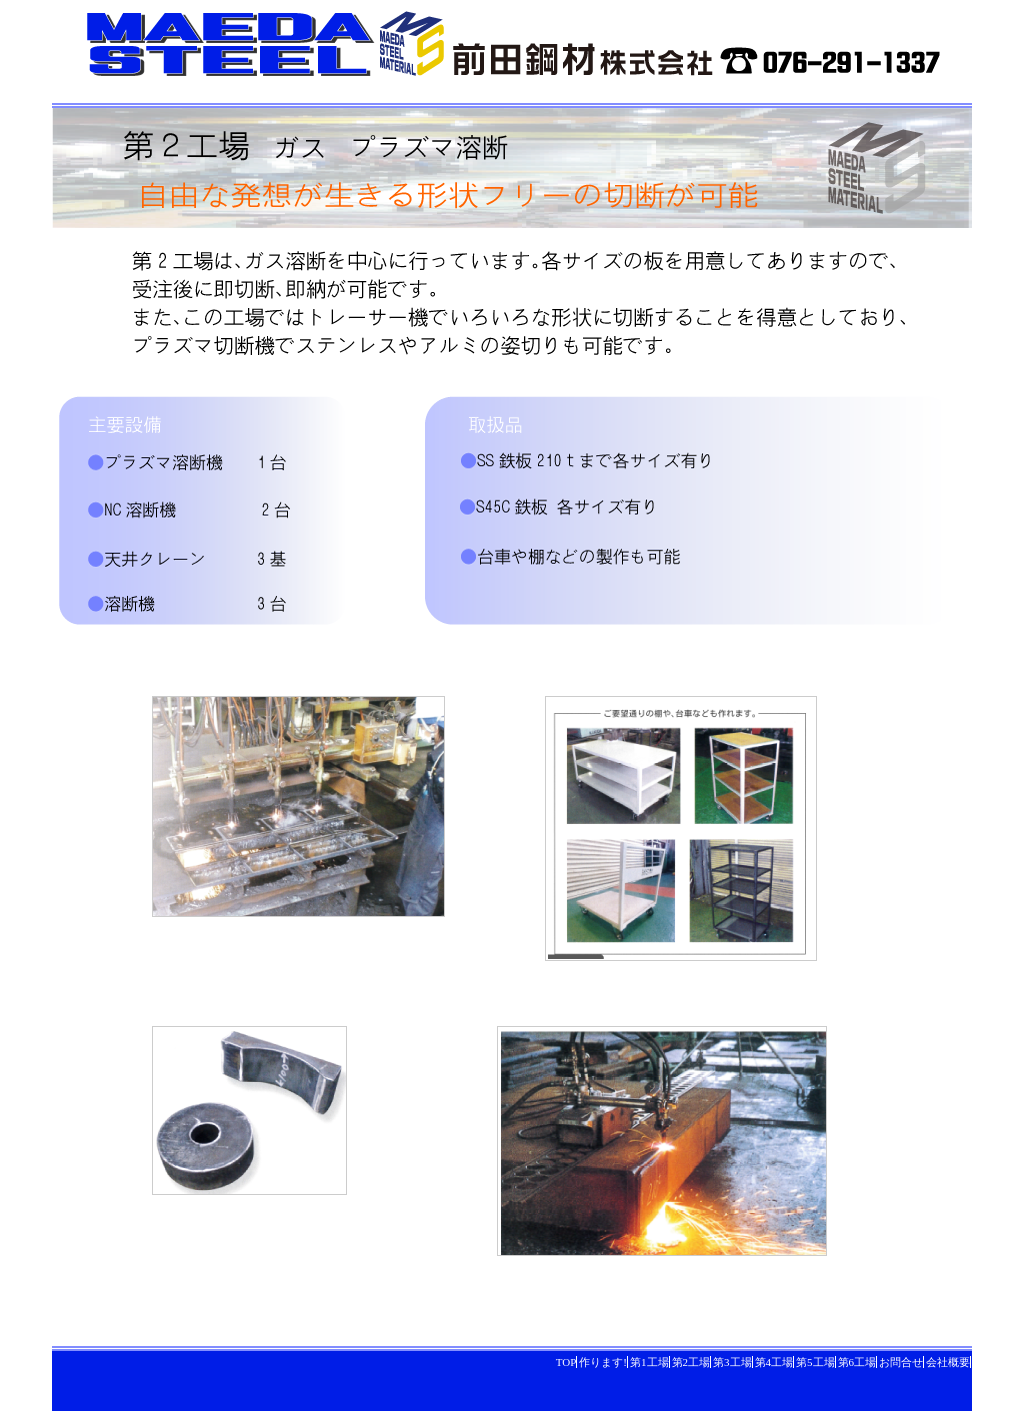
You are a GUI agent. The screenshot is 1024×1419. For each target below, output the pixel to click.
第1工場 (649, 1362)
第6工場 (857, 1362)
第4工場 (774, 1362)
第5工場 (815, 1362)
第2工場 (691, 1362)
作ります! (603, 1362)
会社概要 (948, 1362)
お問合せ (901, 1362)
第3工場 (732, 1362)
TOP (566, 1362)
